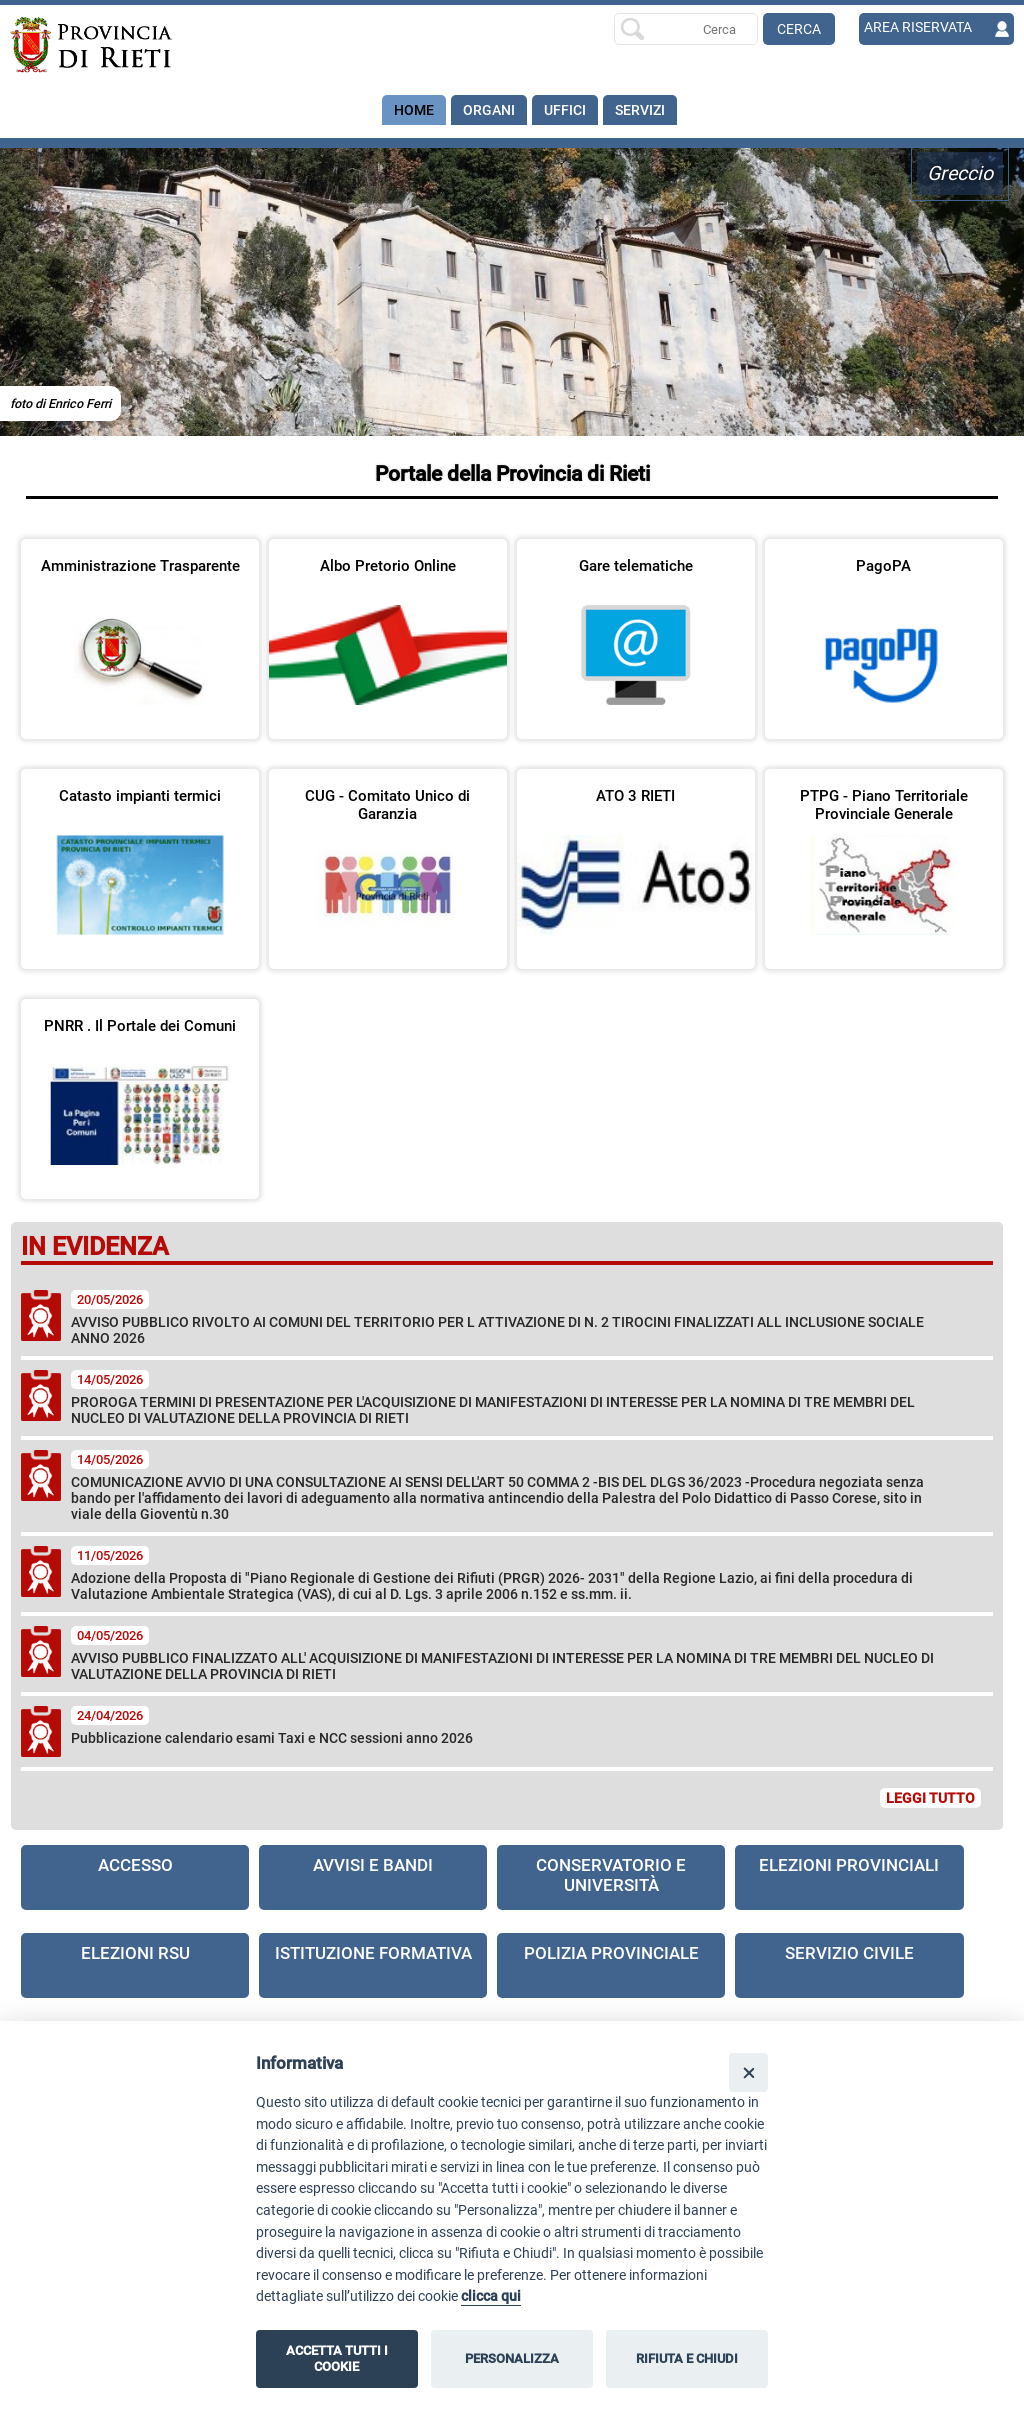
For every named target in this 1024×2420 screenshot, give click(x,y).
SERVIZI (640, 110)
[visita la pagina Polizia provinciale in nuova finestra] (611, 1965)
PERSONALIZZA (512, 2358)
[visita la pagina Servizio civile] (849, 1965)
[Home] (110, 45)
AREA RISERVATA (918, 27)
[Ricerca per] (686, 29)
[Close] (748, 2072)
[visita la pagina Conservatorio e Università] (611, 1877)
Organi (489, 110)
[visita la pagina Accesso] (135, 1877)
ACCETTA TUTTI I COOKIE (337, 2358)
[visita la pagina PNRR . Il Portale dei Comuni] (140, 1086)
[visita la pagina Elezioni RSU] (135, 1965)
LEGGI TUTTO (930, 1798)
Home (414, 110)
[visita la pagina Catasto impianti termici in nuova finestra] (140, 856)
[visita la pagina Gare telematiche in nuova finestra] (636, 626)
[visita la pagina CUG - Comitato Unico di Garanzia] (388, 856)
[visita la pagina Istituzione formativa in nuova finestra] (373, 1965)
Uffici (565, 110)
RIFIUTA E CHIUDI (687, 2358)
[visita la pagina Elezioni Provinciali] (849, 1877)
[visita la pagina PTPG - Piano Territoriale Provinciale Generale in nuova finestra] (884, 856)
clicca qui (491, 2296)
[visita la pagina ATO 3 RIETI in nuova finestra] (636, 856)
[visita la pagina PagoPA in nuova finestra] (884, 626)
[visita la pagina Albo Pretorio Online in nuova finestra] (388, 626)
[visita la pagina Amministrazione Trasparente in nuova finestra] (140, 626)
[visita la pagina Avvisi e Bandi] (373, 1877)
